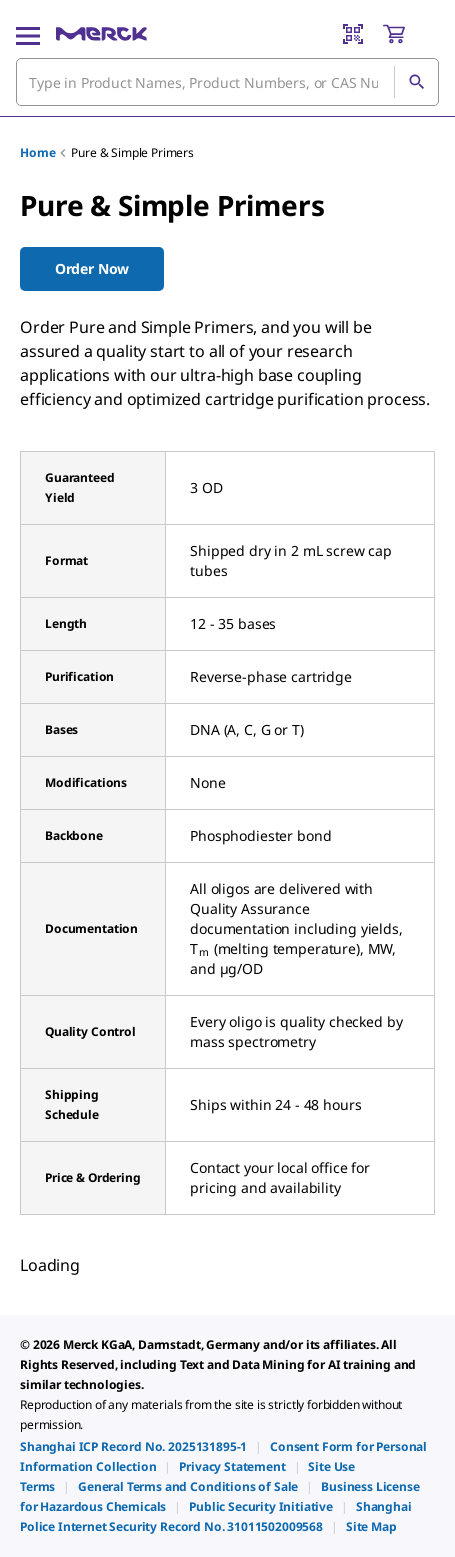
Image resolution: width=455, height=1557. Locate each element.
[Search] (416, 82)
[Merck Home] (101, 34)
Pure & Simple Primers (132, 152)
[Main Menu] (28, 34)
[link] (133, 1446)
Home (37, 152)
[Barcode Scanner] (353, 34)
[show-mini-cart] (410, 34)
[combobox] (227, 82)
